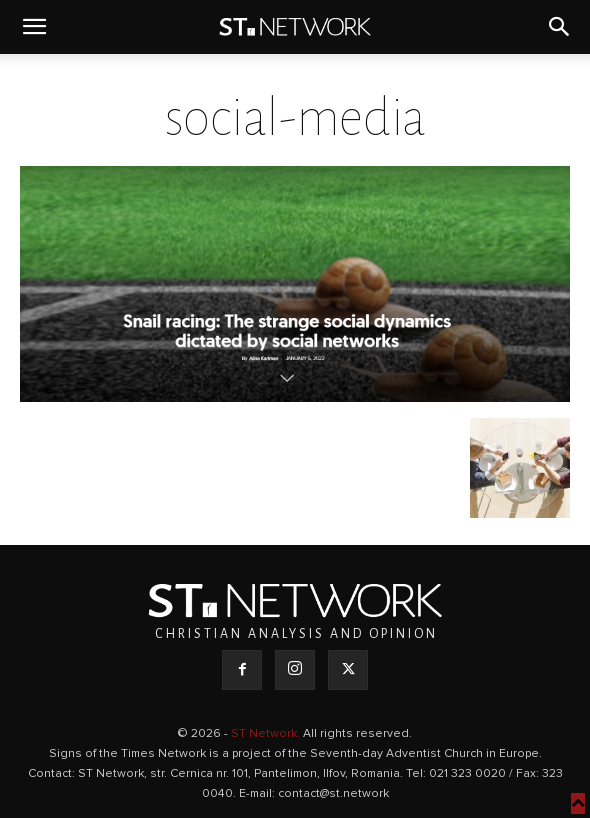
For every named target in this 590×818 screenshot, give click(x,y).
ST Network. (267, 734)
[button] (34, 27)
